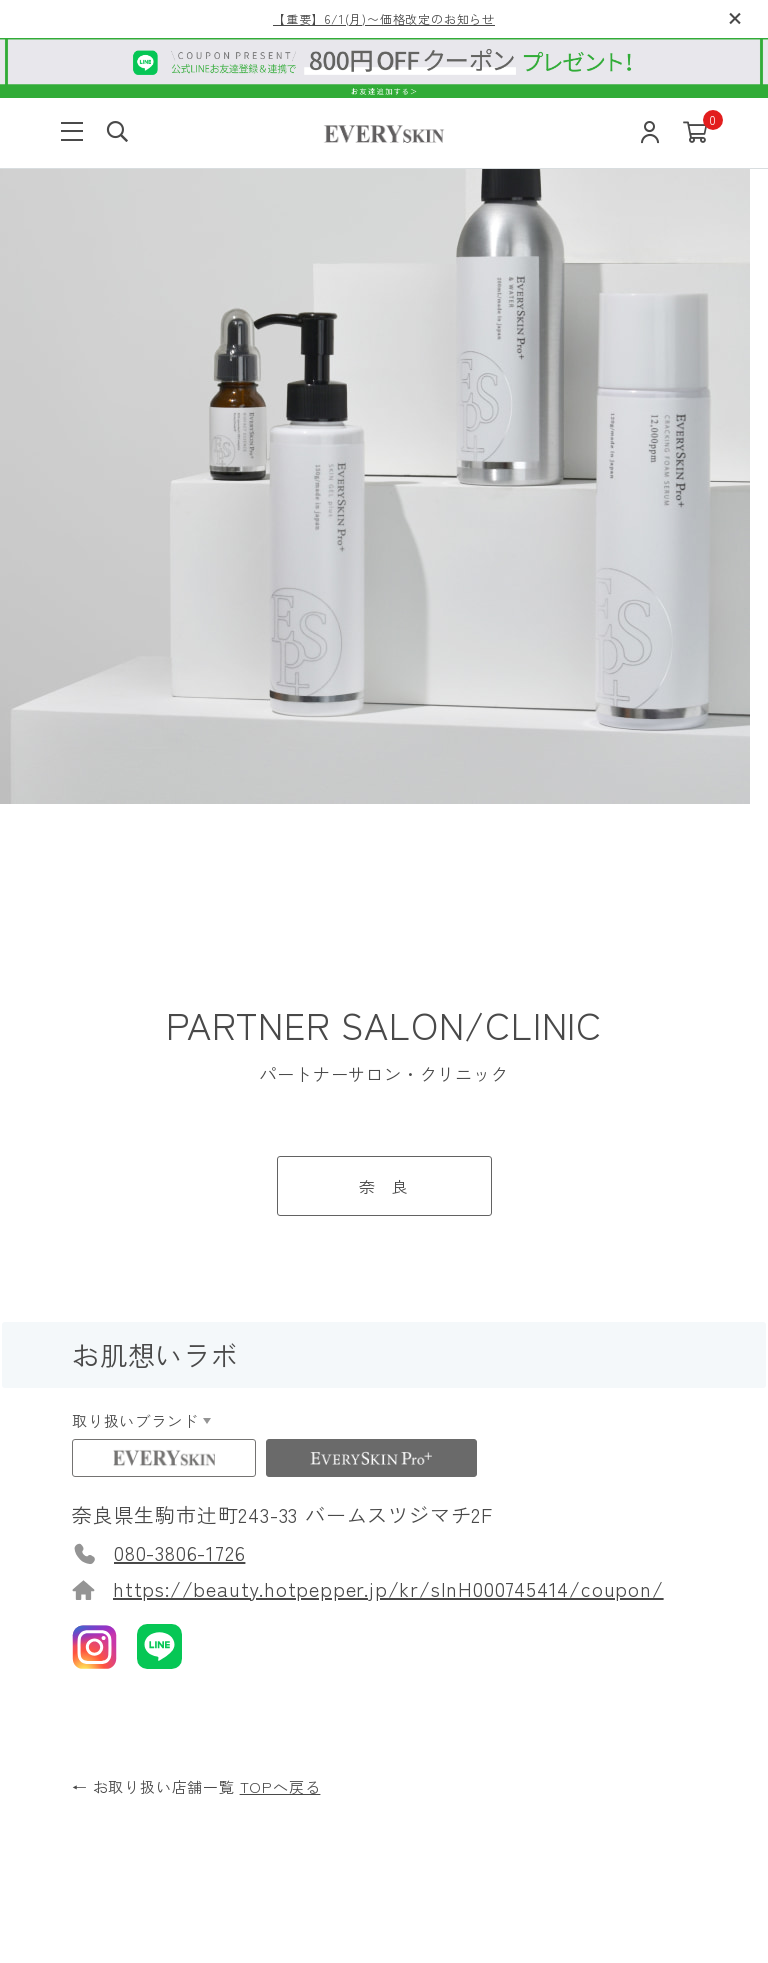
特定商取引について (514, 1853)
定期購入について (582, 1510)
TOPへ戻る (280, 1001)
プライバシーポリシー (356, 1853)
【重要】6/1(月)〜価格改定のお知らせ (384, 18)
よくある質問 (150, 1431)
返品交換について (582, 1457)
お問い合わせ (565, 1642)
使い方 (125, 1378)
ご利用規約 (226, 1853)
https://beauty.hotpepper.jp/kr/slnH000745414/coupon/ (388, 803)
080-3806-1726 (179, 767)
